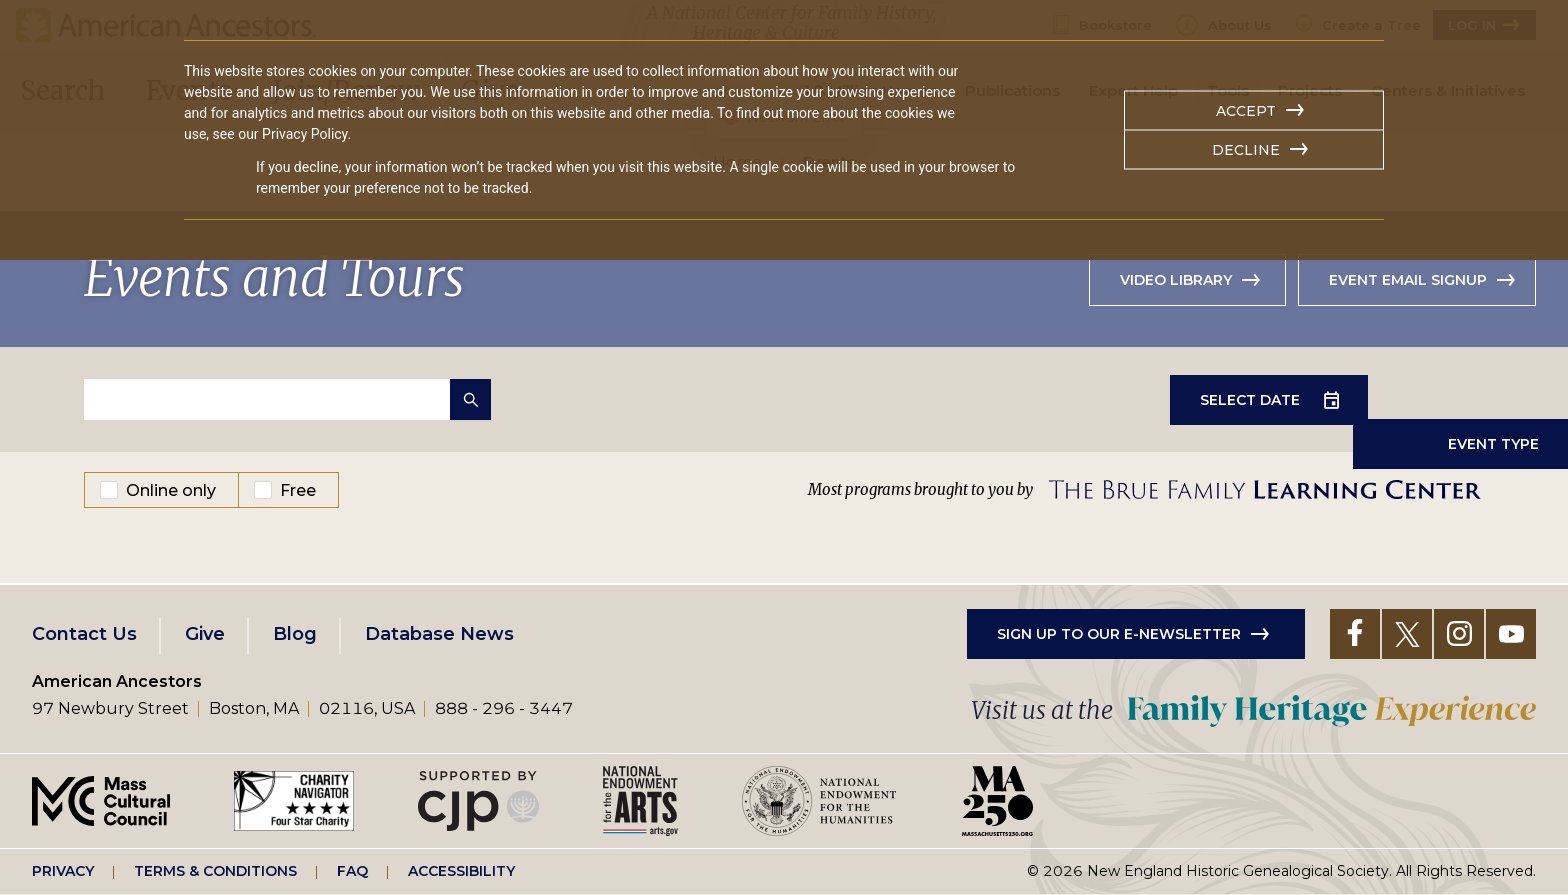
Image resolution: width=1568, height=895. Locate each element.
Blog (295, 634)
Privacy (63, 871)
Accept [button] (1246, 111)
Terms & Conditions (215, 871)
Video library (1176, 280)
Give (205, 634)
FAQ (352, 871)
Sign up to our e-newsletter (1119, 634)
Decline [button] (1246, 150)
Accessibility (461, 871)
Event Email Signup (1408, 280)
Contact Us (84, 634)
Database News (439, 634)
